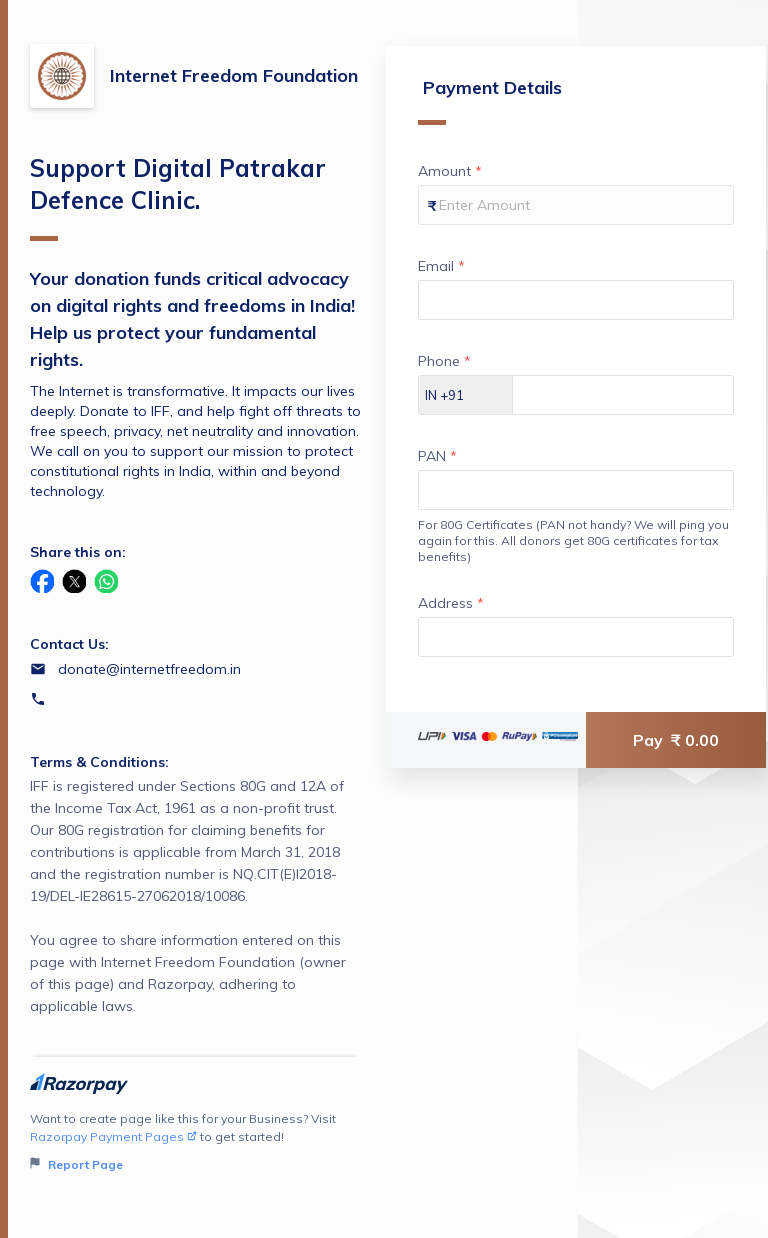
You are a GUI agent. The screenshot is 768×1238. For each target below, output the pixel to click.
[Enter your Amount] (576, 205)
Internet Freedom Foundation (234, 75)
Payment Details (490, 100)
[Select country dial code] (466, 395)
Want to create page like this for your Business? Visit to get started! (195, 1142)
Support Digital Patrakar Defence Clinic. (178, 197)
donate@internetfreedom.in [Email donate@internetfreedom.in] (149, 669)
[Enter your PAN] (576, 490)
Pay (676, 740)
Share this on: (78, 552)
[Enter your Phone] (623, 395)
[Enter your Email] (576, 300)
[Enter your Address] (576, 637)
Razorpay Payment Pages (113, 1136)
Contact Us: (69, 644)
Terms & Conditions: (99, 762)
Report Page (76, 1164)
